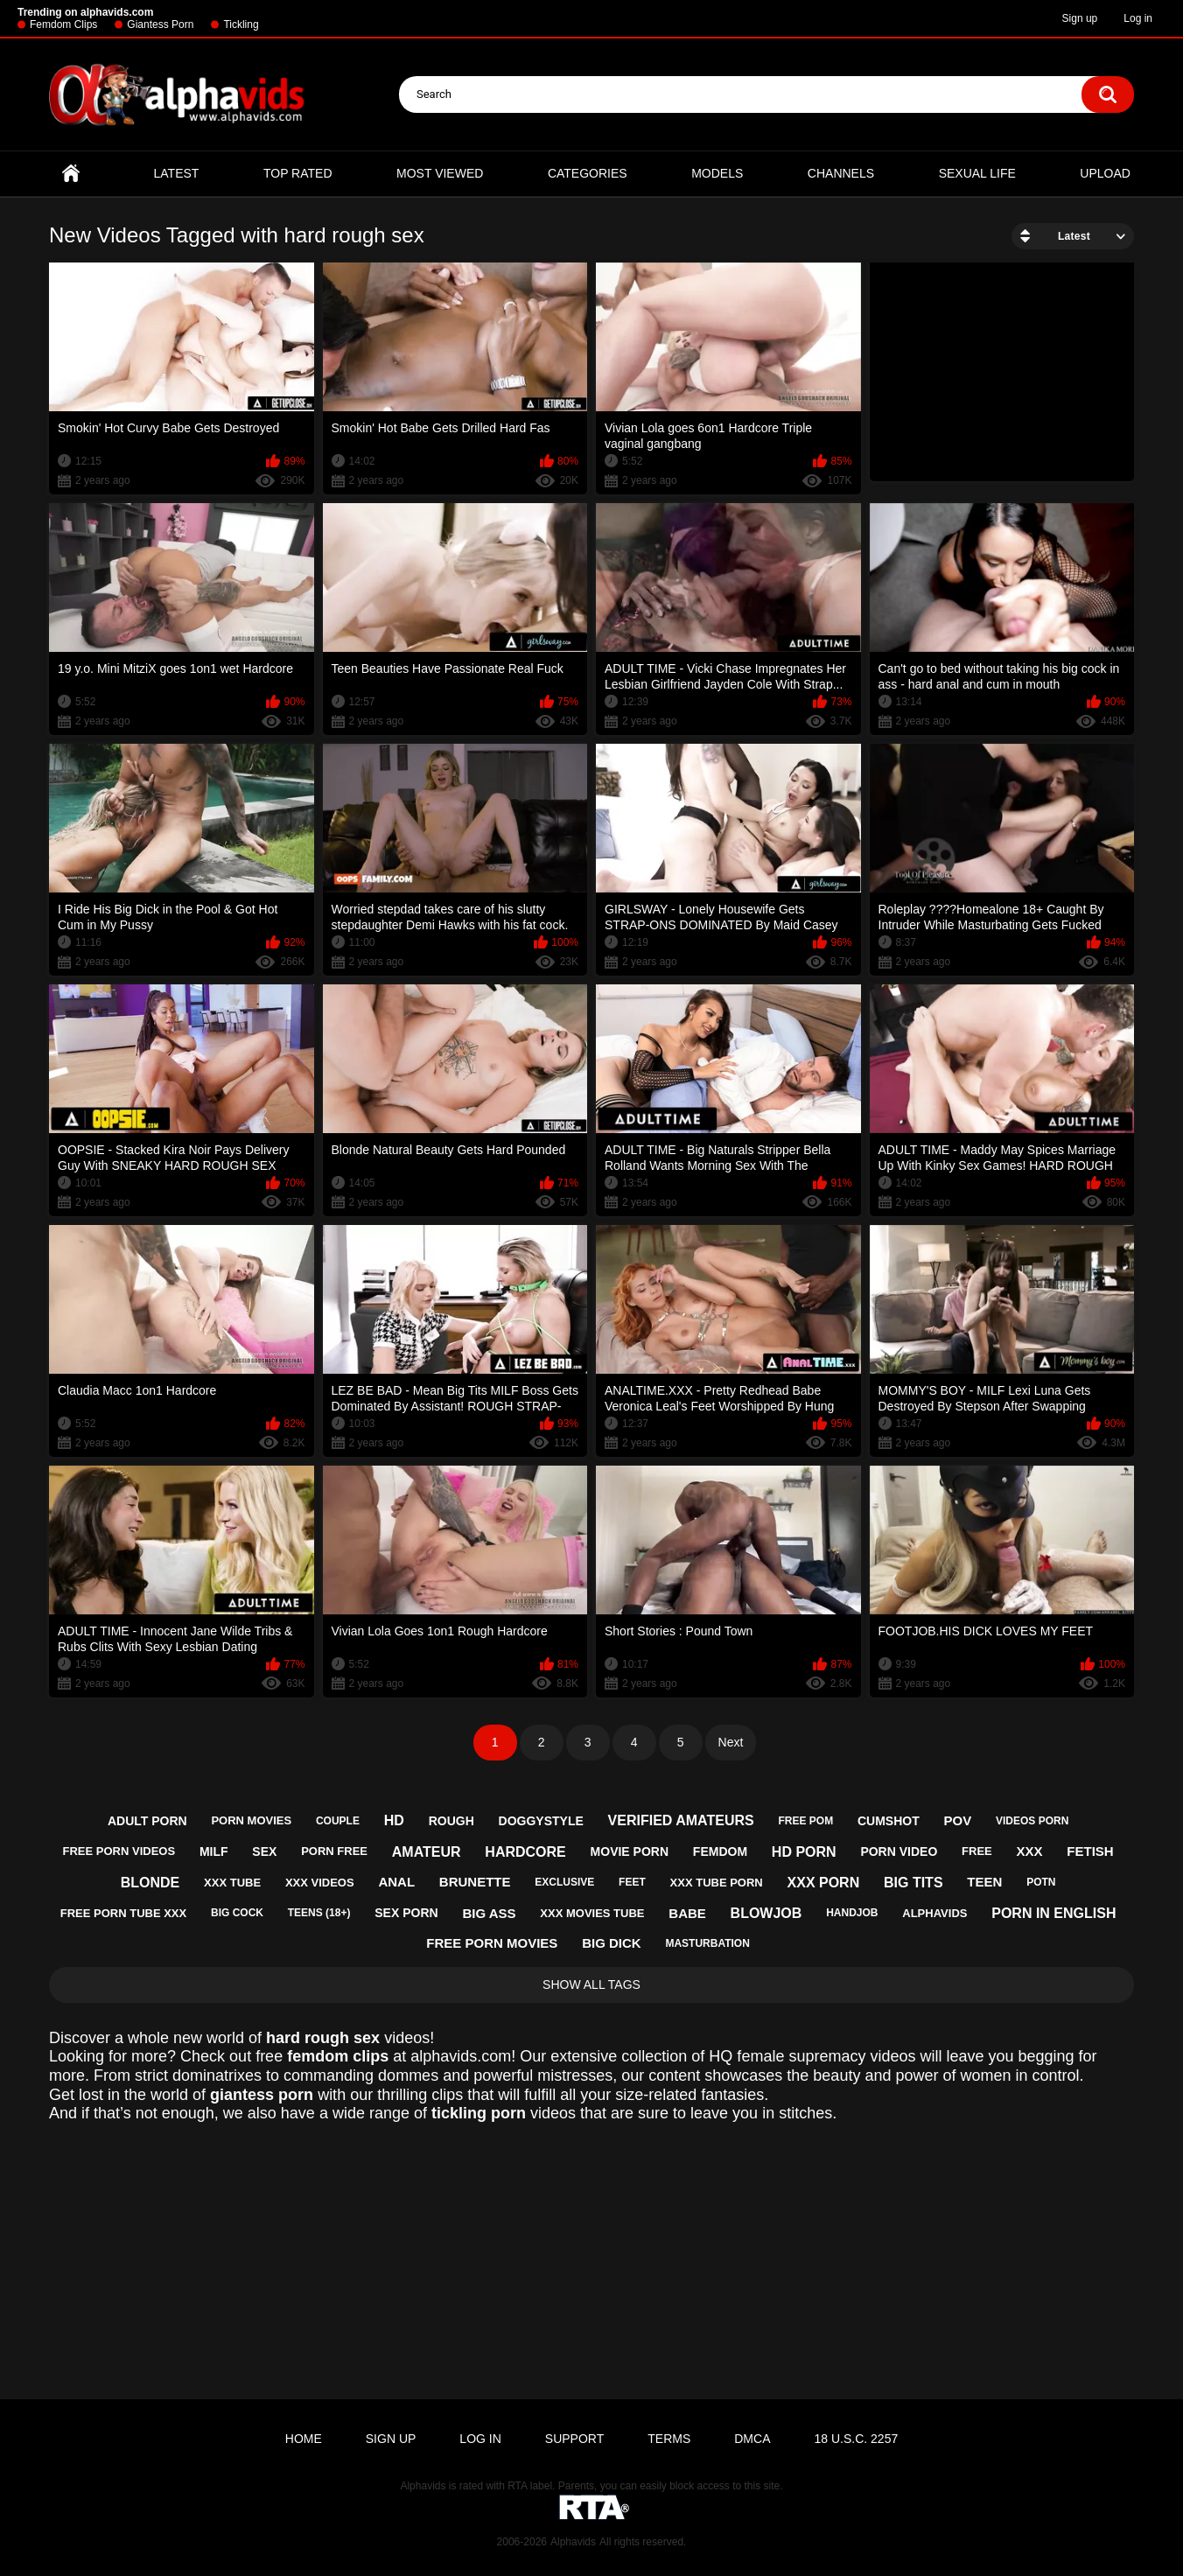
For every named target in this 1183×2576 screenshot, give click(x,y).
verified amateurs (681, 1820)
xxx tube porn (716, 1882)
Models (717, 173)
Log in (1138, 18)
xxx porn (824, 1882)
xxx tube (232, 1882)
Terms (669, 2439)
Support (574, 2439)
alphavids (934, 1913)
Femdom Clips (63, 24)
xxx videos (319, 1882)
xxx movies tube (592, 1913)
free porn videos (119, 1851)
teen (984, 1881)
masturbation (707, 1943)
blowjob (766, 1913)
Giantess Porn (160, 24)
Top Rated (297, 173)
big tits (913, 1882)
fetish (1090, 1851)
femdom (720, 1851)
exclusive (564, 1882)
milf (214, 1851)
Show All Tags (591, 1985)
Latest (177, 173)
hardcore (525, 1851)
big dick (611, 1943)
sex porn (406, 1913)
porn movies (251, 1820)
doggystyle (541, 1821)
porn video (898, 1851)
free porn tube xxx (123, 1913)
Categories (587, 173)
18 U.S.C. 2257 (856, 2439)
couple (338, 1821)
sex (264, 1851)
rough (451, 1821)
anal (396, 1881)
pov (957, 1820)
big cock (237, 1913)
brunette (475, 1881)
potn (1040, 1882)
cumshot (889, 1821)
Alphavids (573, 2542)
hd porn (804, 1851)
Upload (1105, 173)
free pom (805, 1821)
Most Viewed (439, 173)
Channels (841, 173)
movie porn (629, 1851)
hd (394, 1820)
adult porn (147, 1821)
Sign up (1080, 18)
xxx (1030, 1851)
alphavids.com (460, 2056)
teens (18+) (319, 1913)
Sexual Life (977, 173)
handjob (852, 1913)
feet (632, 1882)
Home (71, 173)
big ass (488, 1913)
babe (687, 1913)
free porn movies (491, 1943)
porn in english (1053, 1913)
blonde (150, 1882)
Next (731, 1742)
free (977, 1851)
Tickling (240, 24)
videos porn (1032, 1821)
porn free (334, 1851)
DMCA (752, 2439)
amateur (426, 1851)
